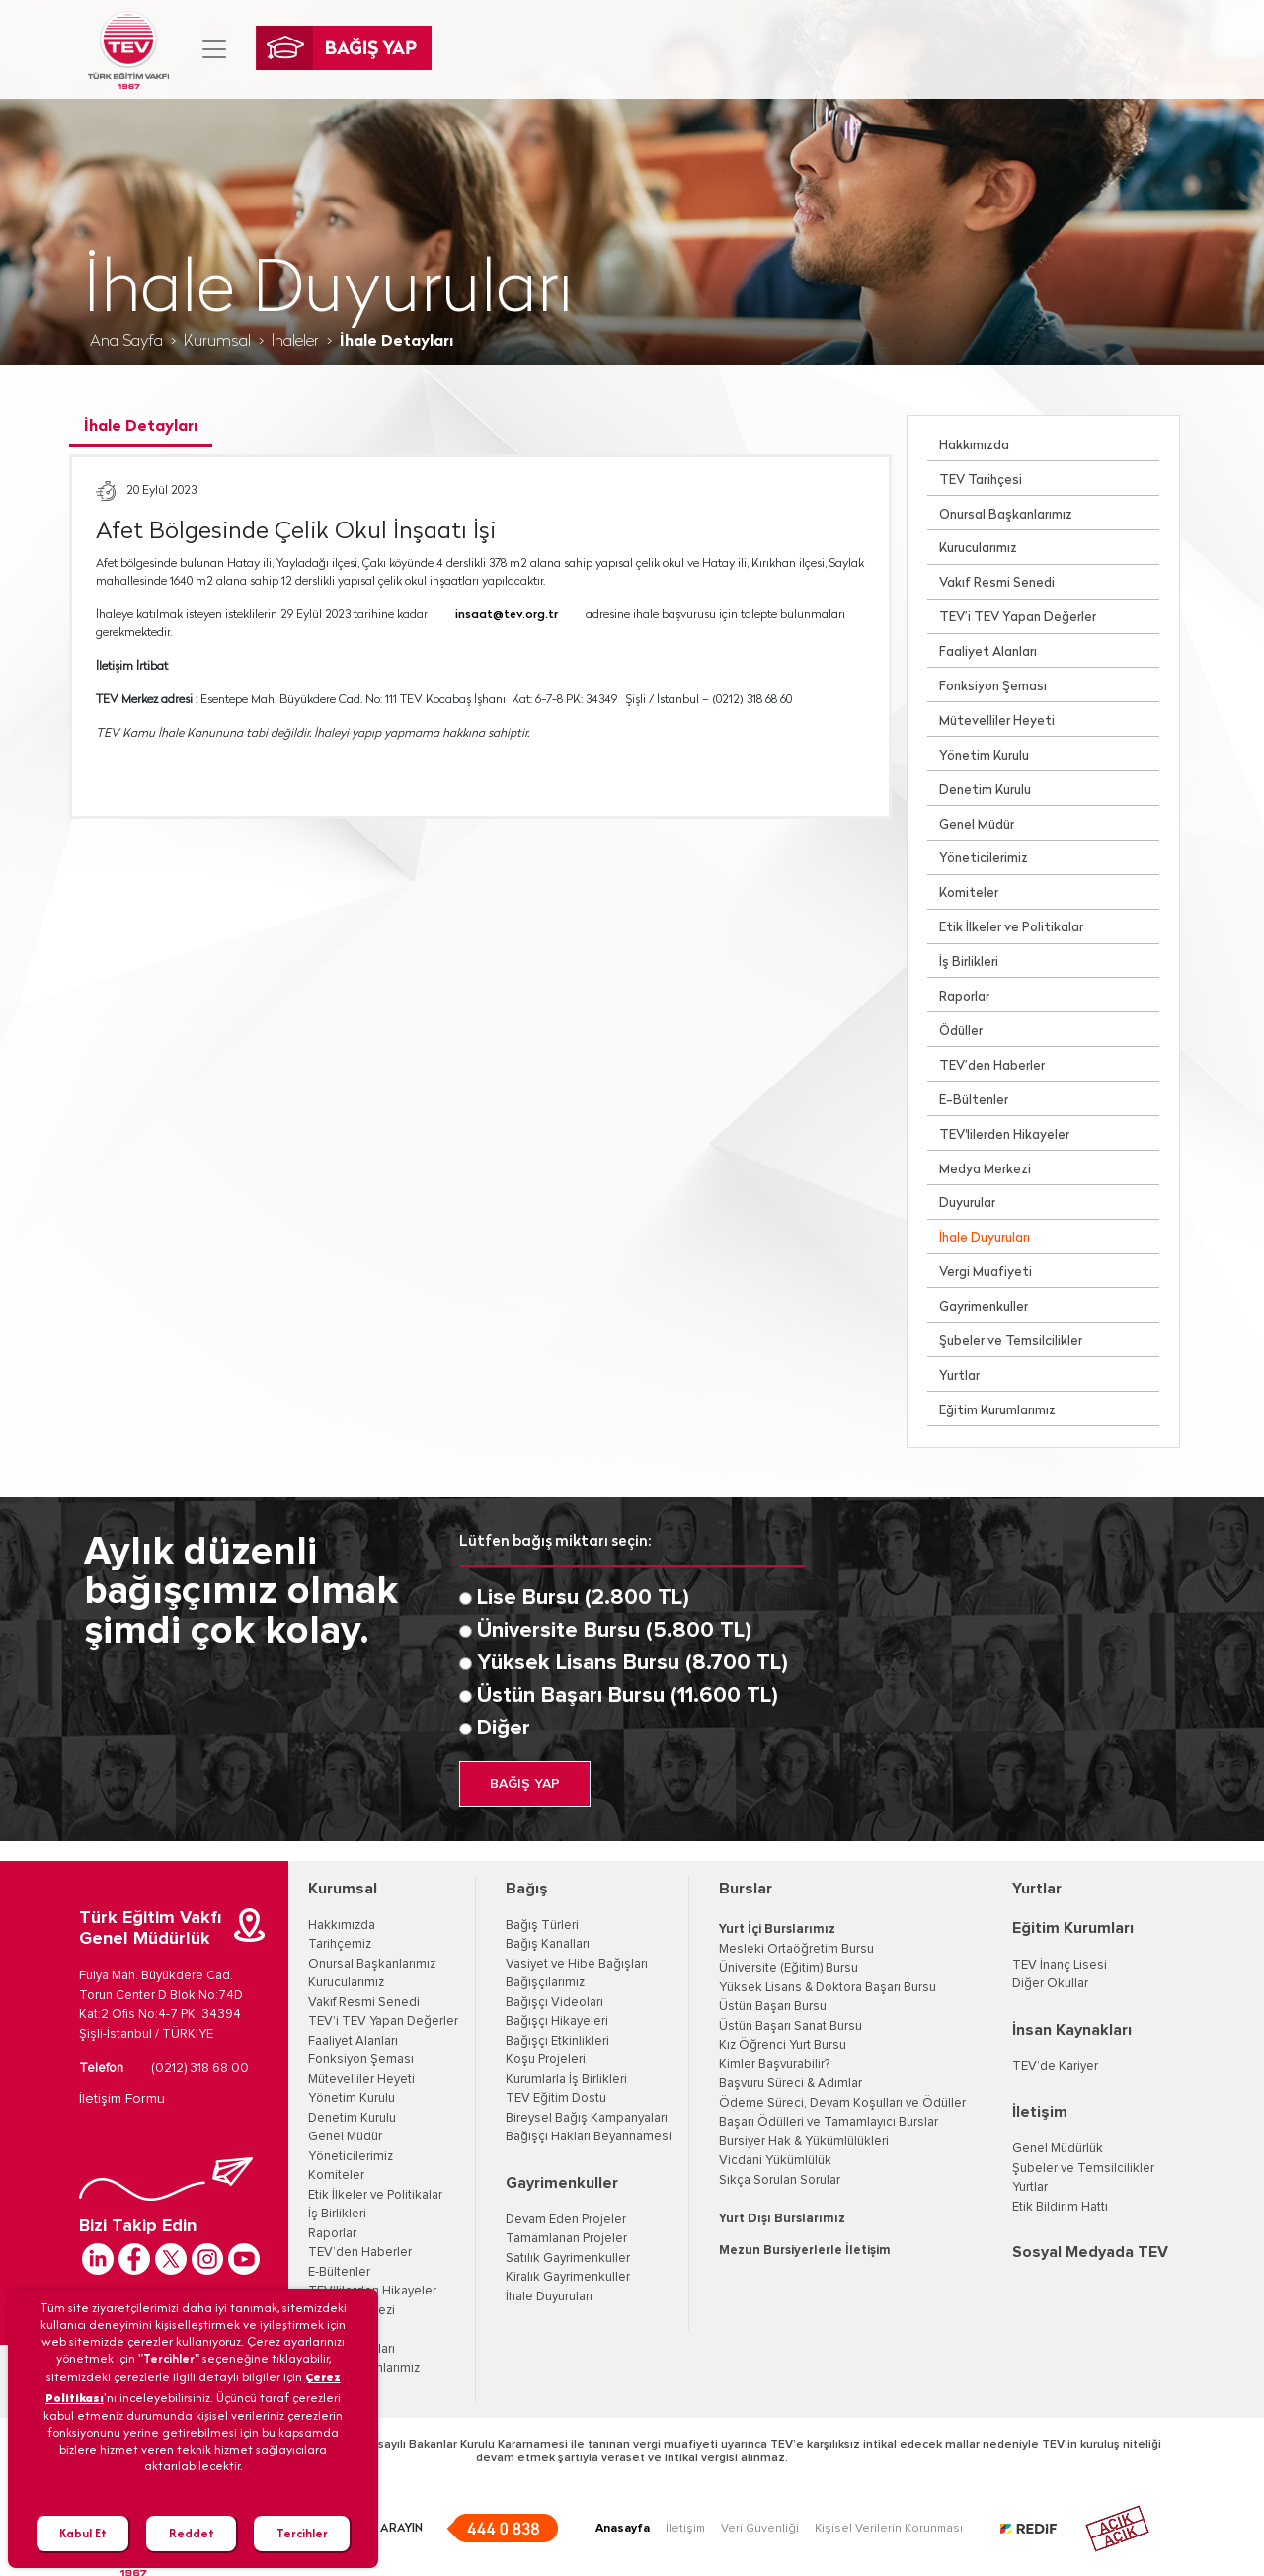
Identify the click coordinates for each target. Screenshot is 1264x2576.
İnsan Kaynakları (1072, 2030)
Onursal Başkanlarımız (1005, 515)
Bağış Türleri (542, 1925)
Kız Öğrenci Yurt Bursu (782, 2045)
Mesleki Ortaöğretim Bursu (796, 1949)
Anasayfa (622, 2529)
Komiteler (968, 893)
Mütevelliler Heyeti (997, 721)
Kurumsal (217, 342)
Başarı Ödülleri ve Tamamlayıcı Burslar (828, 2122)
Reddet (191, 2533)
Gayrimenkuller (983, 1307)
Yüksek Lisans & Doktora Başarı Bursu (827, 1987)
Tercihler (302, 2533)
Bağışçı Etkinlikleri (557, 2041)
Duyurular (967, 1203)
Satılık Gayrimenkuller (568, 2258)
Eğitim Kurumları (1073, 1928)
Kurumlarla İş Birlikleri (566, 2079)
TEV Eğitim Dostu (556, 2098)
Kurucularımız (978, 548)
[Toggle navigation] (214, 49)
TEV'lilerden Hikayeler (1004, 1135)
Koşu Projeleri (546, 2059)
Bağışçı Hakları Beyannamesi (589, 2137)
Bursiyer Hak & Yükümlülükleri (804, 2141)
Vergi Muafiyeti (985, 1272)
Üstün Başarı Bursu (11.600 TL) (627, 1696)
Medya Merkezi (985, 1170)
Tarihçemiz (339, 1944)
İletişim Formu (122, 2099)
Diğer (503, 1728)
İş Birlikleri (968, 962)
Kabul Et (83, 2533)
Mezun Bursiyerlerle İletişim (805, 2250)
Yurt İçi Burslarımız (777, 1929)
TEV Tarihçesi (980, 480)
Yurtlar (959, 1376)
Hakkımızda (974, 446)
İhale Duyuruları (984, 1238)
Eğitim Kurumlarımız (997, 1411)
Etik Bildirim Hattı (1060, 2207)
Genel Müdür (976, 825)
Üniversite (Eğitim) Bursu (788, 1968)
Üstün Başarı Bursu (773, 2006)
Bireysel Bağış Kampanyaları (587, 2118)
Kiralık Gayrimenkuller (568, 2277)
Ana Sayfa (126, 342)
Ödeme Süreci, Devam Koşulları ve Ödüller (842, 2103)
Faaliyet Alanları (988, 652)
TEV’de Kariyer (1055, 2066)
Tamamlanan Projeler (566, 2238)
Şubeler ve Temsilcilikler (1010, 1341)
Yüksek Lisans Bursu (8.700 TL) (632, 1663)
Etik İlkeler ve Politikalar (1011, 928)
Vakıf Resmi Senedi (997, 583)
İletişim (1039, 2112)
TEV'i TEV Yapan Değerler (383, 2021)
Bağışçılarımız (545, 1982)
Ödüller (961, 1031)
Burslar (745, 1888)
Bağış (527, 1888)
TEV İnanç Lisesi (1059, 1965)
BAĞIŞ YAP (525, 1784)
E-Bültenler (973, 1100)
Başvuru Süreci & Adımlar (790, 2083)
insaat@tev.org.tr (506, 615)
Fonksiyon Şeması (993, 687)
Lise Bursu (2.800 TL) (583, 1598)
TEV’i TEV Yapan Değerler (1017, 617)
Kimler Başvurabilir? (774, 2064)
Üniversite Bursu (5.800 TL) (614, 1631)
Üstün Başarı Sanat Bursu (790, 2026)
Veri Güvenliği (760, 2529)
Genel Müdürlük (1057, 2148)
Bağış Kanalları (548, 1944)
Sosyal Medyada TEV (1090, 2252)
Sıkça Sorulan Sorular (779, 2180)
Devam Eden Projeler (566, 2220)
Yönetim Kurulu (984, 756)
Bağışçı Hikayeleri (557, 2021)
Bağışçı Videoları (554, 2002)
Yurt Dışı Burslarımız (782, 2219)
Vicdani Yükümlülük (775, 2160)
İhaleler (295, 342)
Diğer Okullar (1050, 1983)
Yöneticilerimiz (983, 858)
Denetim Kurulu (985, 790)
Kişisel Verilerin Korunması (889, 2529)
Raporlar (964, 997)
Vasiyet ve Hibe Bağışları (577, 1964)
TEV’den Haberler (992, 1066)
